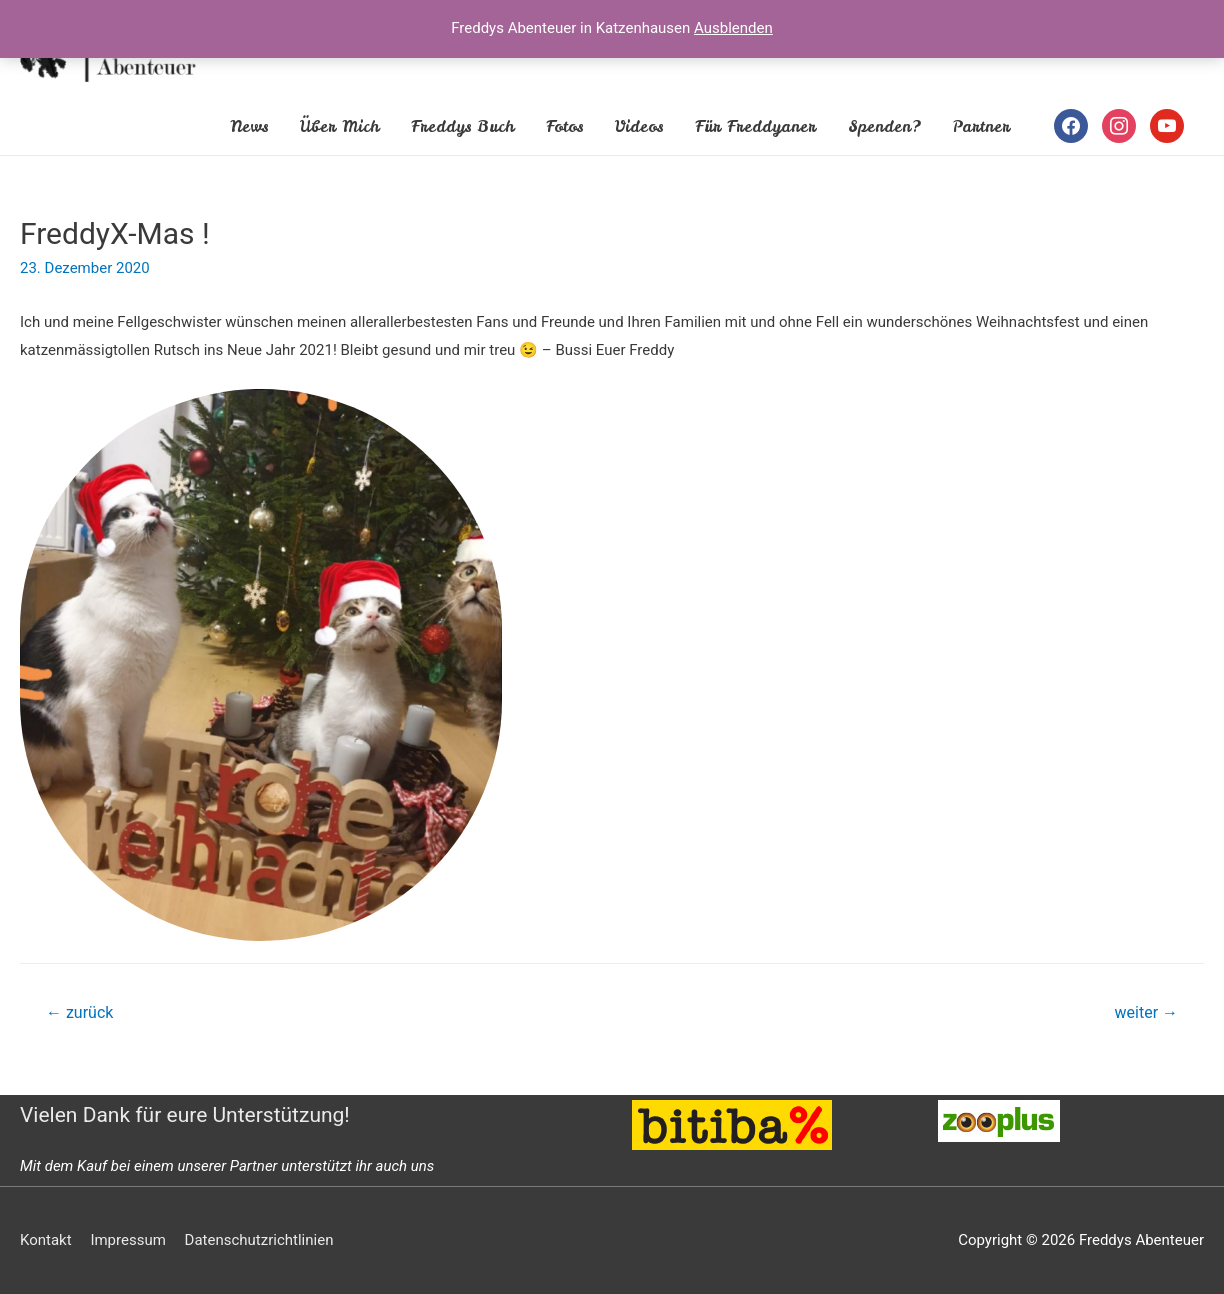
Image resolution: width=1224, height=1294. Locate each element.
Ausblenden (733, 28)
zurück (79, 1012)
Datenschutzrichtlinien (259, 1240)
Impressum (127, 1240)
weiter (1146, 1012)
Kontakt (46, 1240)
